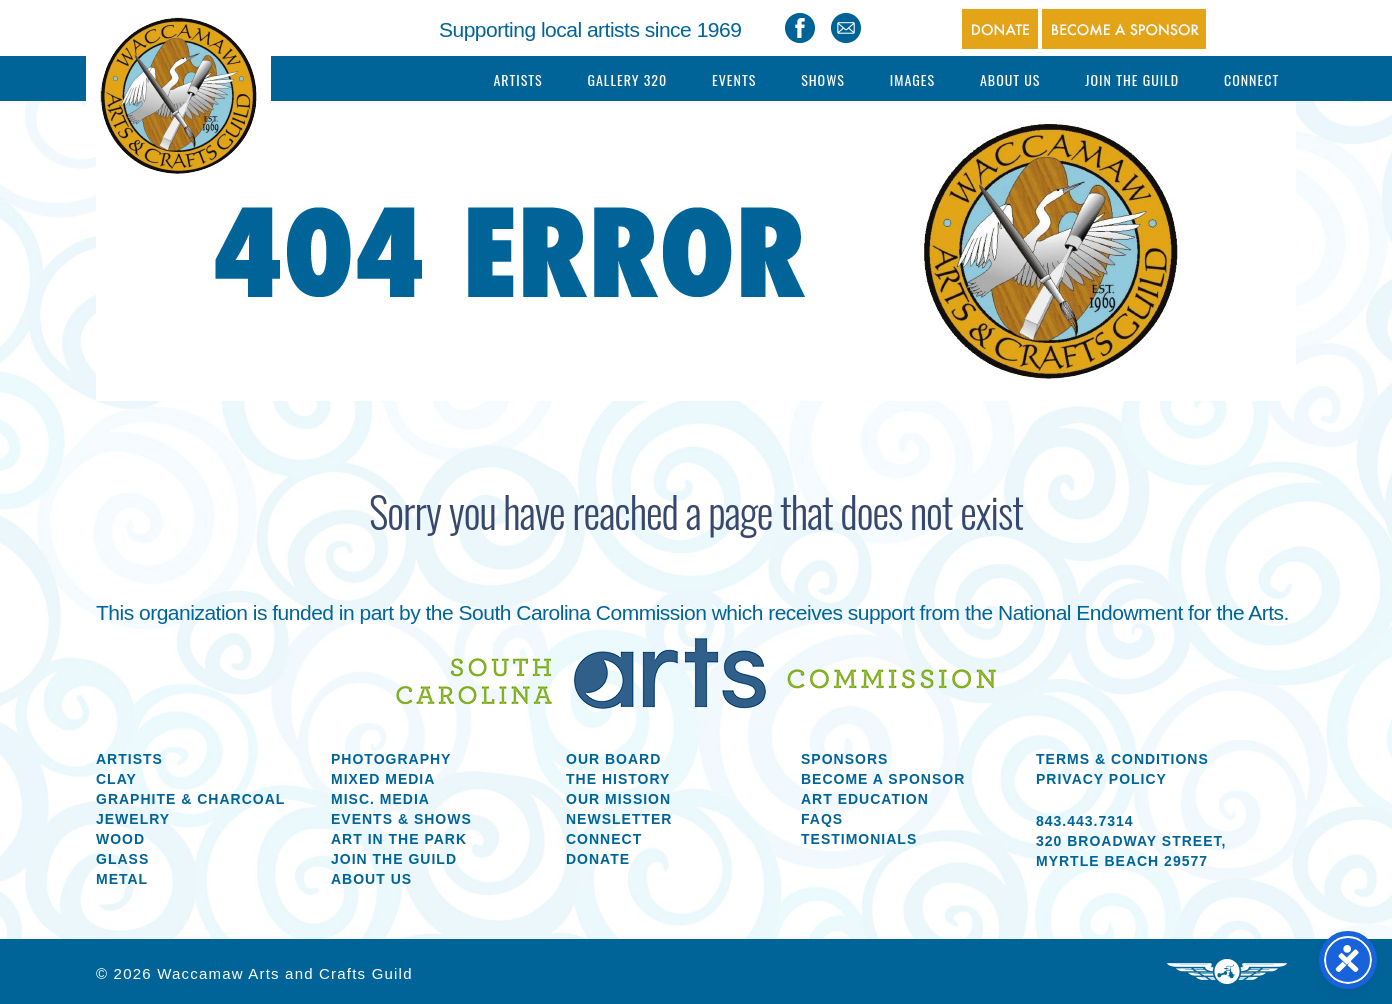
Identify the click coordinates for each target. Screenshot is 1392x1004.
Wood (120, 839)
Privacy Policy (1101, 779)
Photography (391, 759)
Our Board (613, 759)
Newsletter (619, 819)
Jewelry (133, 819)
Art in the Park (399, 839)
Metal (122, 879)
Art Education (865, 799)
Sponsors (844, 759)
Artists (517, 79)
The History (618, 779)
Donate (598, 859)
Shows (823, 79)
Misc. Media (380, 799)
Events (734, 79)
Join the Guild (394, 859)
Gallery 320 (627, 79)
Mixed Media (383, 779)
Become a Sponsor (883, 779)
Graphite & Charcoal (190, 799)
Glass (122, 859)
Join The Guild (1132, 79)
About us (371, 879)
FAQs (822, 819)
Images (912, 79)
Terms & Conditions (1122, 759)
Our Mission (618, 799)
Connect (1251, 79)
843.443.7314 (1085, 821)
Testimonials (859, 839)
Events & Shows (401, 819)
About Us (1010, 79)
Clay (116, 779)
